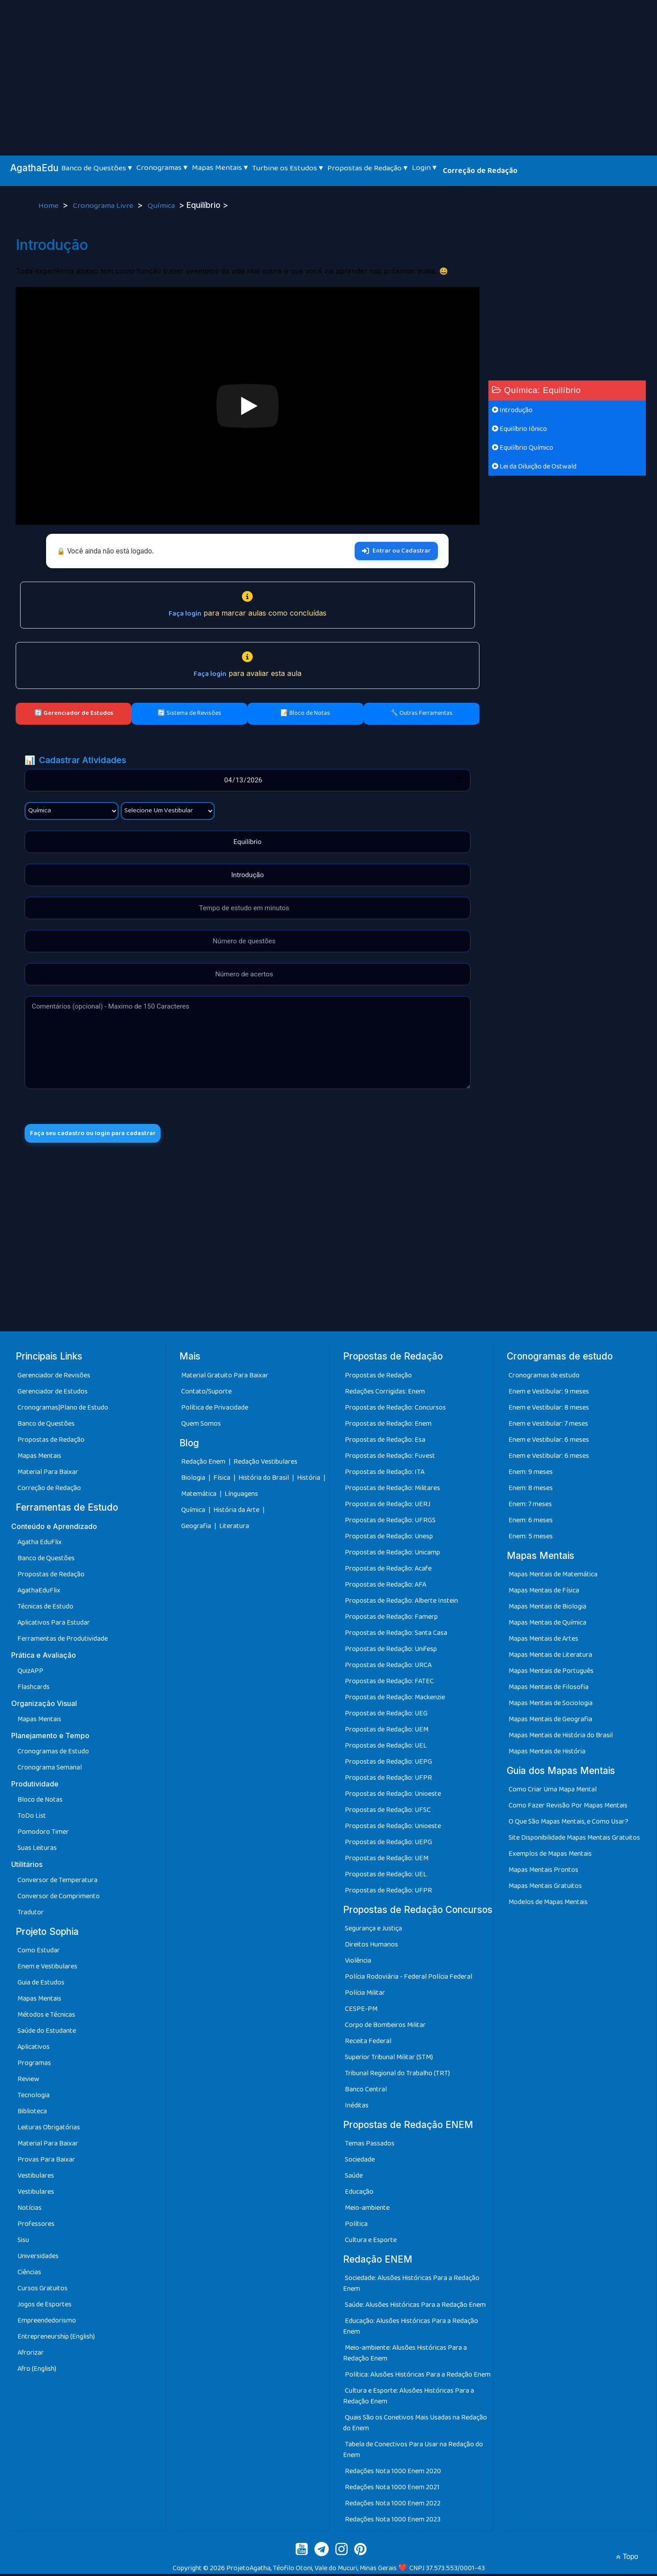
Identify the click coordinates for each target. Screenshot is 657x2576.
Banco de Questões (46, 1426)
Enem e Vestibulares (47, 1968)
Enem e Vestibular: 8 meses (549, 1409)
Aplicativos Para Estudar (53, 1624)
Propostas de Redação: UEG (386, 1715)
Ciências (29, 2274)
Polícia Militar (365, 1995)
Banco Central (366, 2091)
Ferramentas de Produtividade (62, 1641)
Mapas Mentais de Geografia (550, 1721)
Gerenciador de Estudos (52, 1393)
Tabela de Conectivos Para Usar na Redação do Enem (413, 2452)
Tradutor (30, 1914)
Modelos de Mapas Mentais (548, 1904)
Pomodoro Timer (43, 1834)
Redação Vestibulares (265, 1464)
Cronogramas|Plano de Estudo (62, 1409)
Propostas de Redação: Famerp (391, 1619)
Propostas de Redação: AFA (385, 1586)
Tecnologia (33, 2097)
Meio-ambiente (367, 2210)
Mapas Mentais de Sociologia (551, 1705)
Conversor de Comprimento (58, 1898)
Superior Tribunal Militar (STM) (389, 2059)
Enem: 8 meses (531, 1490)
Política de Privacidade (214, 1409)
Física (222, 1480)
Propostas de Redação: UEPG (388, 1763)
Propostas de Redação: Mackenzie (395, 1699)
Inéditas (357, 2107)
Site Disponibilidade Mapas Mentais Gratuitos (574, 1839)
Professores (36, 2226)
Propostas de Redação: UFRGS (390, 1522)
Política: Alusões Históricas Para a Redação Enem (418, 2376)
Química (162, 205)
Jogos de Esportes (44, 2306)
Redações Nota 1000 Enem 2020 (393, 2473)
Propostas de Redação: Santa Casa (396, 1635)
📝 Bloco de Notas (305, 713)
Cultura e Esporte (371, 2242)
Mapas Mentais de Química (547, 1624)
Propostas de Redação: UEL (386, 1747)
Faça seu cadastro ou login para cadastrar (102, 1134)
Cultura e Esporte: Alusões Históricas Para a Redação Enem (408, 2398)
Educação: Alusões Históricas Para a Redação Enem (410, 2329)
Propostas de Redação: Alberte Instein (401, 1603)
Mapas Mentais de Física (544, 1592)
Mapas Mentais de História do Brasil (561, 1737)
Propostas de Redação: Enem (388, 1426)
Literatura (234, 1528)
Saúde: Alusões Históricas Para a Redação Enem (415, 2307)
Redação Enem (203, 1464)
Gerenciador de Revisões (53, 1377)
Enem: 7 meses (530, 1506)
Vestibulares (35, 2177)
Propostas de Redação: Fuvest (390, 1458)
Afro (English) (36, 2371)
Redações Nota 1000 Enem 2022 (393, 2505)
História (309, 1480)
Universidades (38, 2258)
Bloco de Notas (40, 1801)
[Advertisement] (328, 67)
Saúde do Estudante (46, 2033)
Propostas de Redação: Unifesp (391, 1651)
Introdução (512, 410)
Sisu (23, 2242)
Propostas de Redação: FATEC (389, 1683)
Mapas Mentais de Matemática (553, 1576)
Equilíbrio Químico (522, 447)
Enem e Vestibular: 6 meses (549, 1442)
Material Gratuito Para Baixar (224, 1377)
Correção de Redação (480, 171)
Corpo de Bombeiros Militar (385, 2027)
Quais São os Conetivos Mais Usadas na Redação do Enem (415, 2425)
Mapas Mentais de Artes (543, 1641)
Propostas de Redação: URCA (388, 1667)
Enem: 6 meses (531, 1522)
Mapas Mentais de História (547, 1753)
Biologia (194, 1480)
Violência (358, 1962)
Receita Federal (368, 2043)
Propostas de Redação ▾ (367, 168)
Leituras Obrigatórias (48, 2129)
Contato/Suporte (206, 1393)
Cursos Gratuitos (42, 2290)
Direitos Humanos (371, 1946)
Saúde (354, 2177)
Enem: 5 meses (531, 1538)
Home (49, 205)
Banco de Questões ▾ (96, 168)
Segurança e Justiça (373, 1930)
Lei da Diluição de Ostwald (534, 466)
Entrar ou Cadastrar (396, 550)
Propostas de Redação (51, 1442)
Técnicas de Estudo (45, 1608)
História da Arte (237, 1512)
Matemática (199, 1496)
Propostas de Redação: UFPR (388, 1780)
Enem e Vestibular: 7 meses (548, 1426)
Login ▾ (424, 167)
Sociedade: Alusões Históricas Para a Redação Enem (411, 2286)
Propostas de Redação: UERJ (387, 1506)
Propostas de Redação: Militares (392, 1490)
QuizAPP (30, 1673)
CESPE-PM (361, 2011)
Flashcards (33, 1689)
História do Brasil (264, 1480)
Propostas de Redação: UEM (386, 1731)
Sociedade (360, 2161)
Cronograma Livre (104, 205)
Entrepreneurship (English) (56, 2338)
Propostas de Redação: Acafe (388, 1570)
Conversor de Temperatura (57, 1882)
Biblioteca (32, 2113)
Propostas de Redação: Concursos (395, 1409)
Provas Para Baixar (46, 2161)
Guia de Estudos (40, 1984)
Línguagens (241, 1496)
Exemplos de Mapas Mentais (550, 1856)
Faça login (185, 613)
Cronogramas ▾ (161, 167)
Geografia (196, 1528)
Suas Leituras (37, 1850)
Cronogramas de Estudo (53, 1753)
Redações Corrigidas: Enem (385, 1393)
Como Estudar (38, 1952)
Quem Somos (201, 1426)
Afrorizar (30, 2355)
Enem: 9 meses (531, 1474)
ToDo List (31, 1818)
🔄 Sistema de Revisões (189, 713)
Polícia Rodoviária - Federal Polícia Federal (408, 1979)
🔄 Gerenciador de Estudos (73, 713)
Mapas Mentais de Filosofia (549, 1689)
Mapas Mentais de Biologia (547, 1608)
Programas (34, 2065)
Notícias (29, 2210)
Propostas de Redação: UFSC (388, 1812)
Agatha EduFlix (39, 1544)
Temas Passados (369, 2145)
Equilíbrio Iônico (519, 429)
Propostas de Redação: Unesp (389, 1538)
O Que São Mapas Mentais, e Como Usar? (568, 1823)
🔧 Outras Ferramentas (421, 713)
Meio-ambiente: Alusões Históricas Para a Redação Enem (405, 2355)
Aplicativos (33, 2049)
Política (356, 2226)
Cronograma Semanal (49, 1769)
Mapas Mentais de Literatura (550, 1657)
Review (28, 2081)
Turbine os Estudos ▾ (287, 168)
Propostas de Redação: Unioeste (393, 1796)
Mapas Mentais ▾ (220, 167)
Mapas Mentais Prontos (543, 1872)
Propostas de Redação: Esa (385, 1442)
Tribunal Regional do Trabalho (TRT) (397, 2075)
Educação (359, 2194)
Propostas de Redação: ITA (384, 1474)
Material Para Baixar (47, 1474)
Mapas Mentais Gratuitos (545, 1888)
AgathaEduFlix (38, 1592)
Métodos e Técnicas (46, 2017)
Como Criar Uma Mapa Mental (553, 1791)
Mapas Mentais (39, 1458)
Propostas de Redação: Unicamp (392, 1554)
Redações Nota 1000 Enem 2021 (392, 2489)
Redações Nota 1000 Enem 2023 (393, 2521)
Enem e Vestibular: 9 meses (549, 1393)
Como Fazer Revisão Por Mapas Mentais (568, 1807)
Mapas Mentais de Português (551, 1673)
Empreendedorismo (46, 2322)
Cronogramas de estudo (544, 1377)
